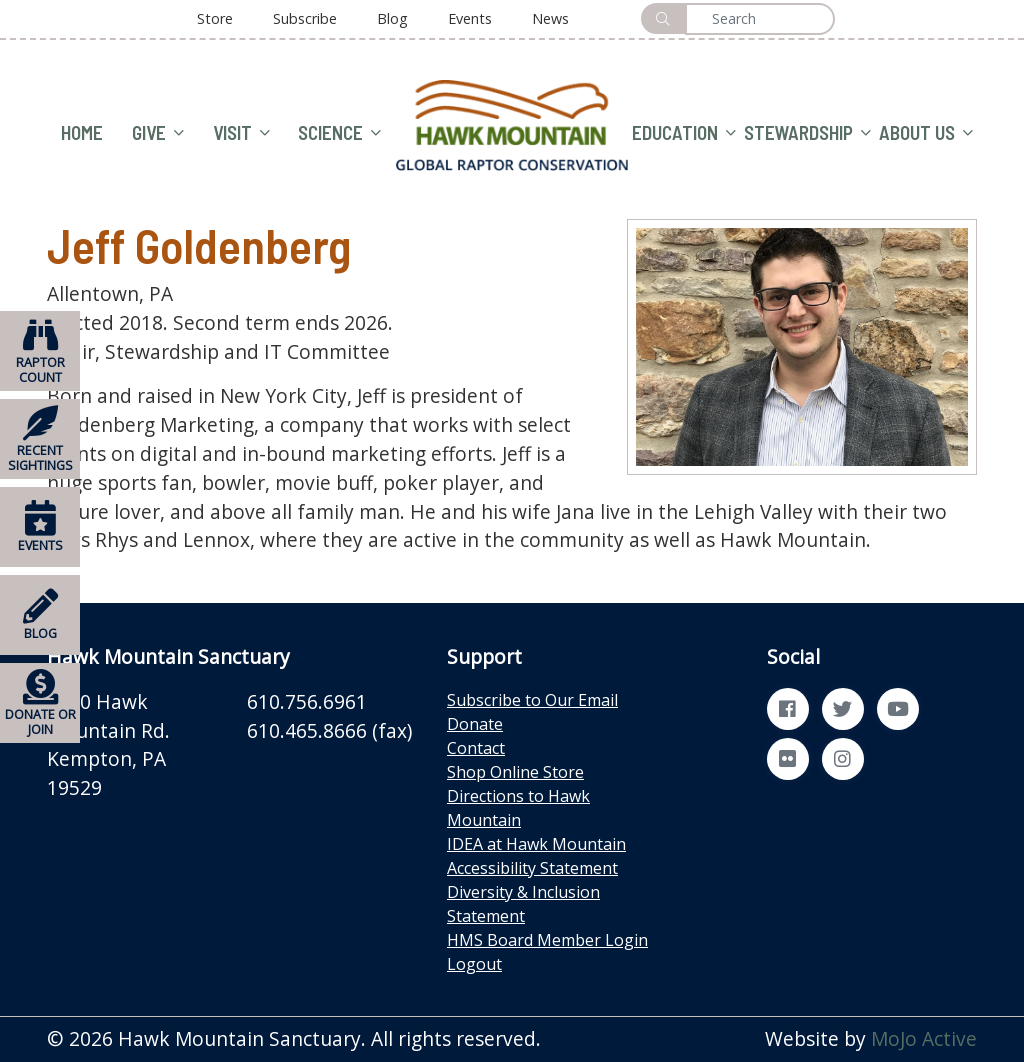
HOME (82, 132)
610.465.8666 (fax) (329, 730)
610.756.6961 (307, 701)
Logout (474, 964)
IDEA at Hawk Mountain (536, 844)
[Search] (760, 19)
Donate (475, 724)
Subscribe (305, 18)
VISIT (241, 133)
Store (215, 18)
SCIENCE (339, 133)
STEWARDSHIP (807, 133)
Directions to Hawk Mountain (518, 808)
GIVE (158, 133)
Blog (392, 18)
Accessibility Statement (532, 868)
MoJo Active (924, 1038)
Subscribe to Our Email (532, 700)
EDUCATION (684, 133)
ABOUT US (926, 133)
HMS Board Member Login (547, 940)
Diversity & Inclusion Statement (523, 904)
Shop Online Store (515, 772)
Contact (476, 748)
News (550, 18)
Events (470, 18)
